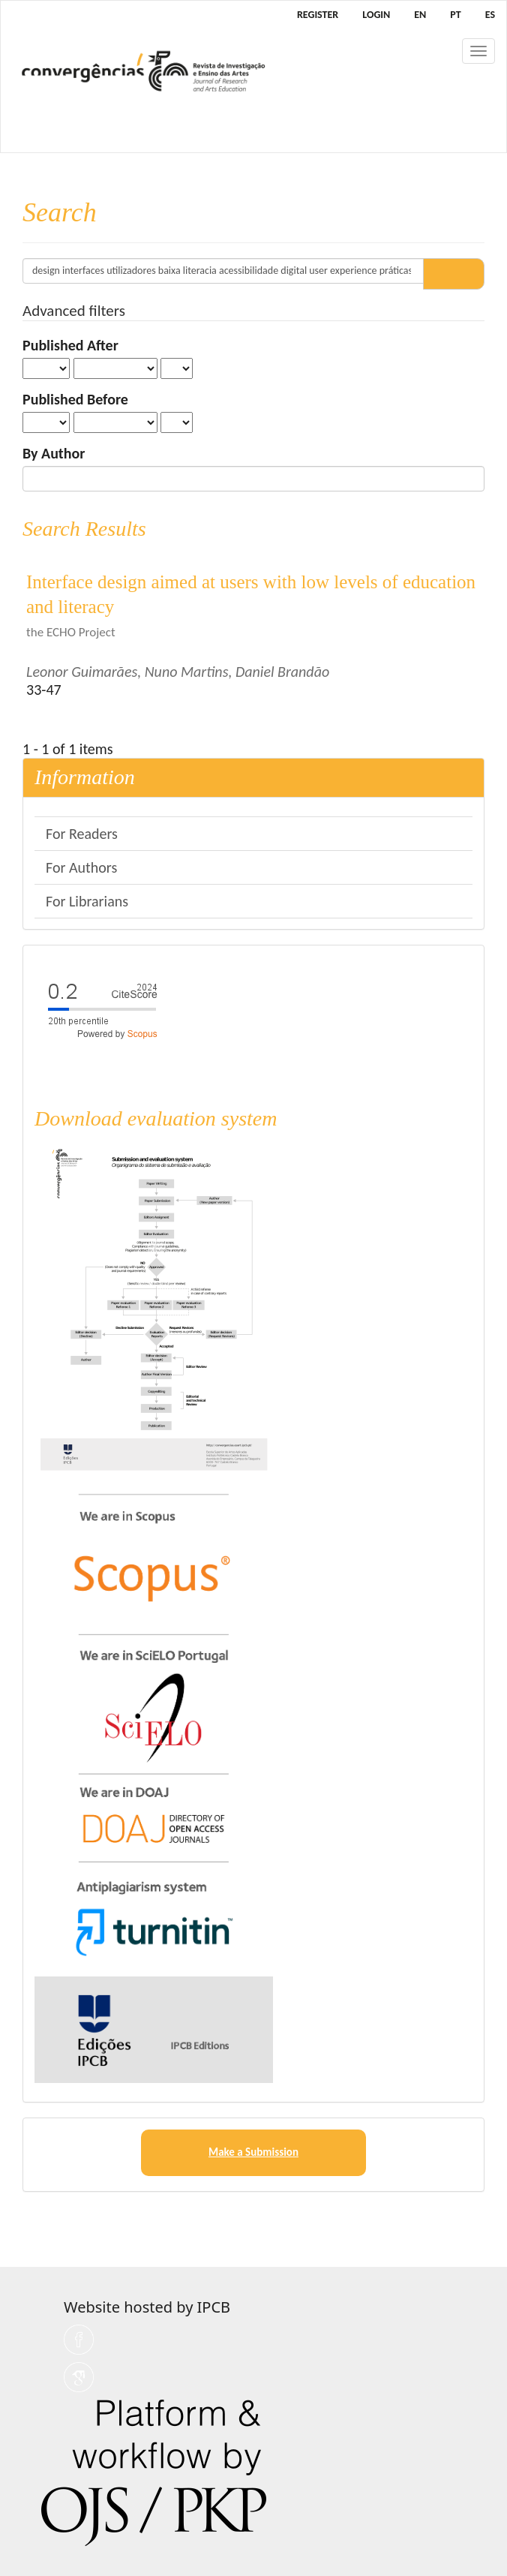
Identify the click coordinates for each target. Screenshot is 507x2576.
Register (317, 14)
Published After (70, 345)
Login (376, 14)
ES (490, 14)
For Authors (81, 867)
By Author (53, 453)
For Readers (82, 834)
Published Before (75, 399)
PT (455, 14)
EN (420, 14)
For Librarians (87, 901)
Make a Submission (253, 2152)
